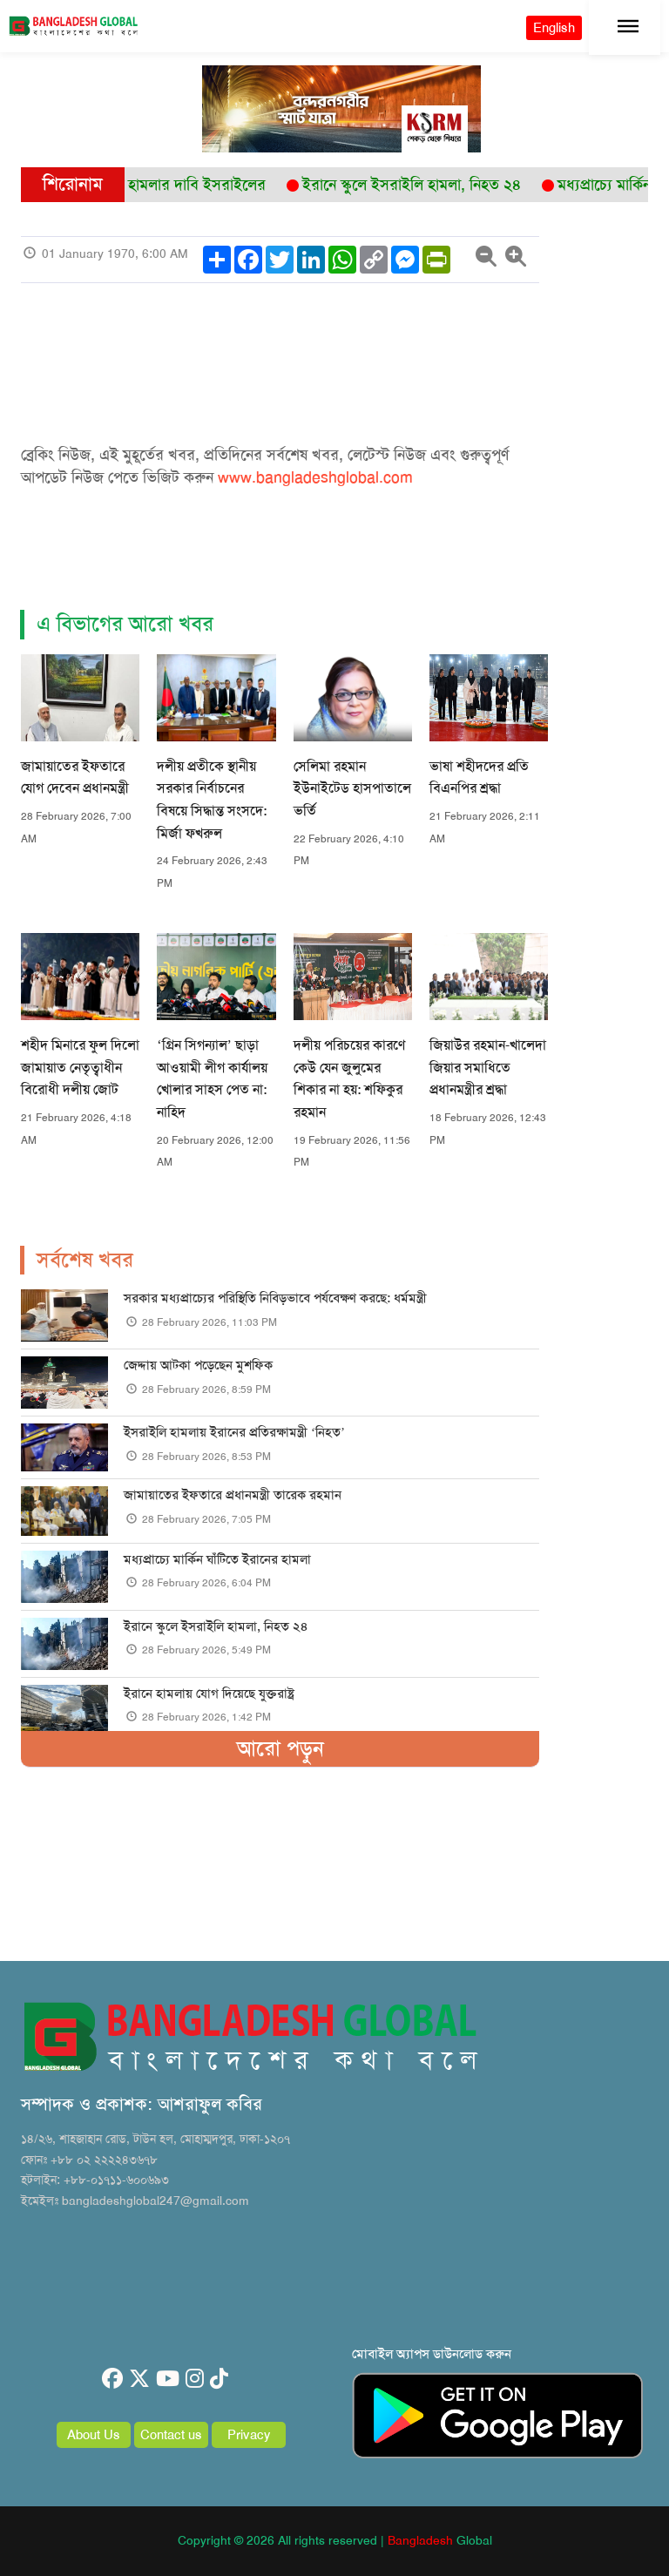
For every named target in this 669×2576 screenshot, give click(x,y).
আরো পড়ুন (280, 1748)
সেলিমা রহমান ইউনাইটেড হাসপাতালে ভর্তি (352, 788)
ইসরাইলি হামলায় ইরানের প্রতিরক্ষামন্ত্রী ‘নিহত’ (234, 1432)
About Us (93, 2435)
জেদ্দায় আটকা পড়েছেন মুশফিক (198, 1365)
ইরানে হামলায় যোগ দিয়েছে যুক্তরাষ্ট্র (209, 1693)
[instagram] (195, 2379)
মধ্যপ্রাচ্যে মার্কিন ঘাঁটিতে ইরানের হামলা (217, 1559)
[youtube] (167, 2379)
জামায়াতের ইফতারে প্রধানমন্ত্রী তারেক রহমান (232, 1495)
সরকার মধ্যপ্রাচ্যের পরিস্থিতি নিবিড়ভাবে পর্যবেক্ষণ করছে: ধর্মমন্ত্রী (275, 1298)
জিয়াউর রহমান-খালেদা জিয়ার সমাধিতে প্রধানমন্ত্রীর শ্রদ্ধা (487, 1067)
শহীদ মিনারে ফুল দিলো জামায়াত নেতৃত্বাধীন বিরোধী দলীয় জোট (80, 1067)
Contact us (171, 2435)
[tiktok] (219, 2379)
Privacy (249, 2435)
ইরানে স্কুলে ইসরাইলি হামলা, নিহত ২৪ (215, 1626)
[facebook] (112, 2379)
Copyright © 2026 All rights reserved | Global (335, 2540)
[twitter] (139, 2379)
